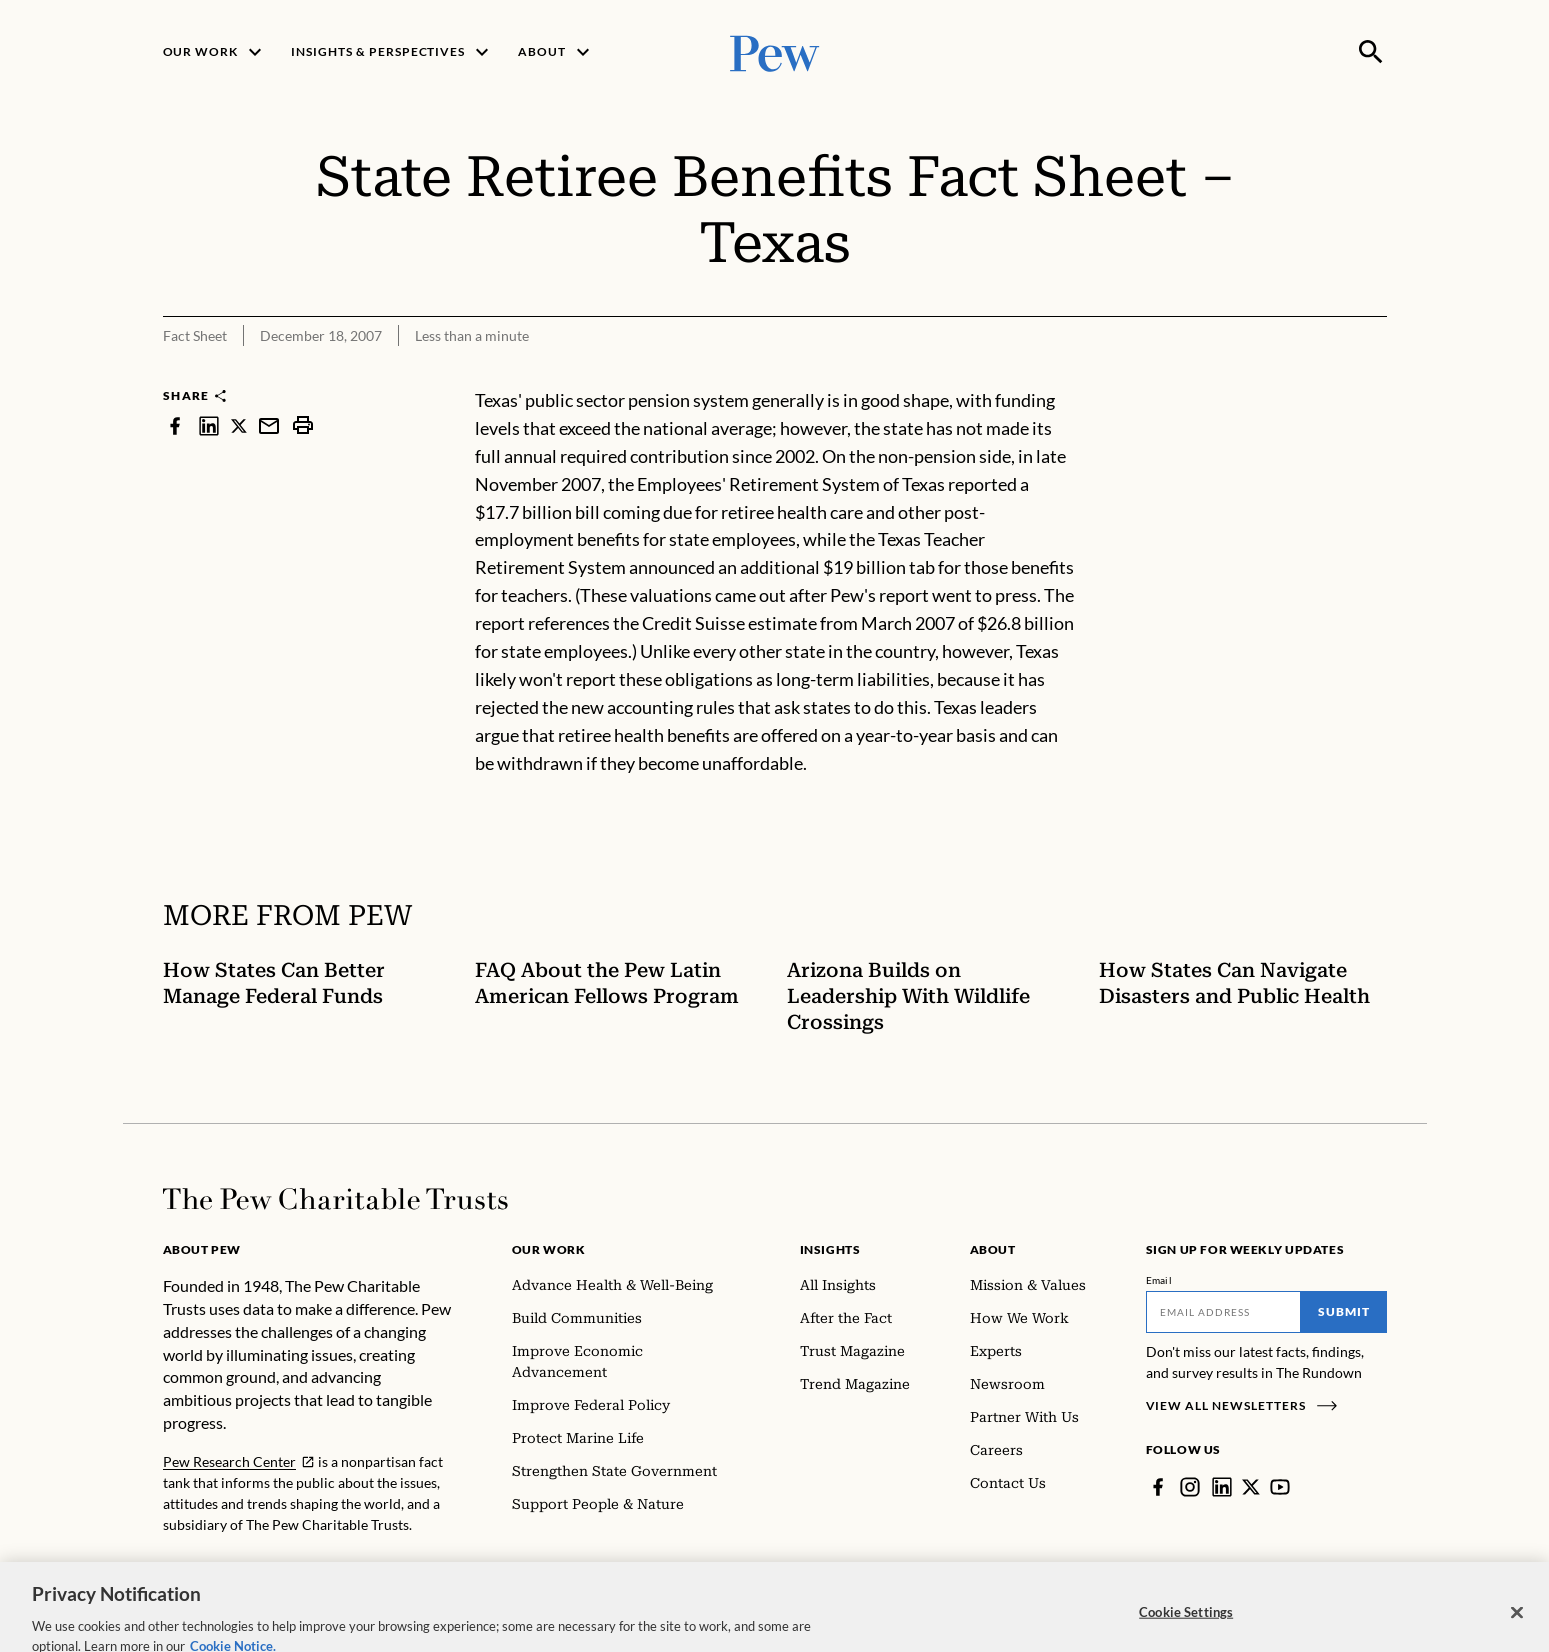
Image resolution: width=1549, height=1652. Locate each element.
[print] (303, 425)
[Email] (1223, 1312)
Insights (830, 1249)
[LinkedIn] (1222, 1487)
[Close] (1517, 1630)
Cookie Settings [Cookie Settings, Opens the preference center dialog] (1186, 1629)
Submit (1344, 1311)
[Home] (335, 1199)
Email (1159, 1280)
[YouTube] (1280, 1487)
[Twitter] (1251, 1487)
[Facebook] (1158, 1487)
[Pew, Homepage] (775, 51)
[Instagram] (1190, 1487)
